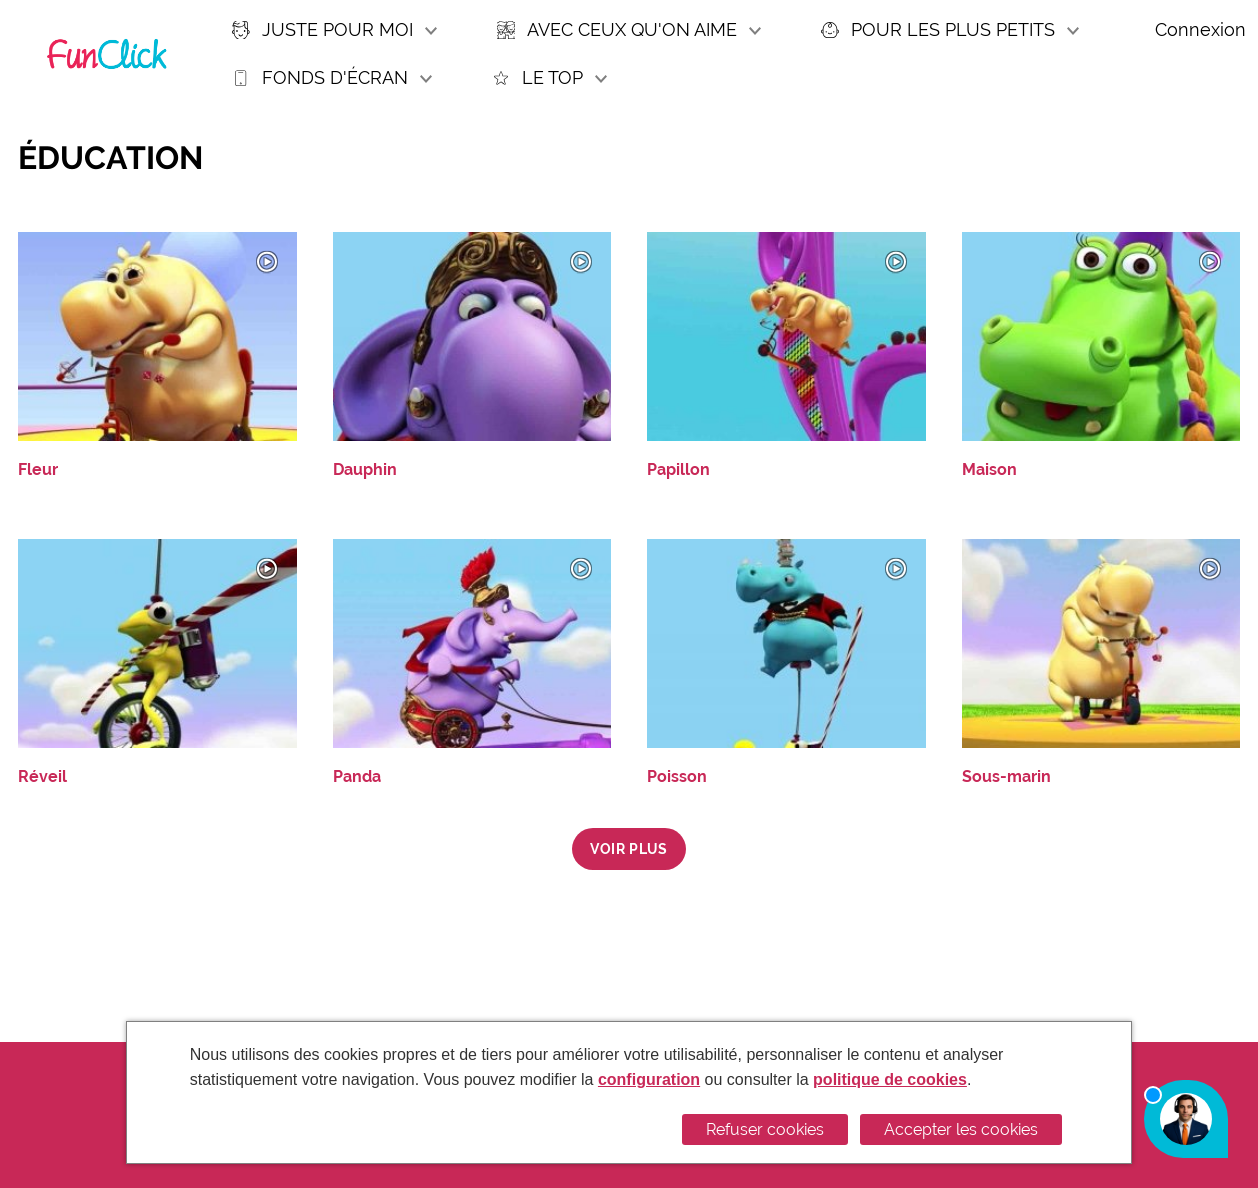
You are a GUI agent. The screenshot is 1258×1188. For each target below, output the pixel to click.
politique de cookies (890, 1079)
